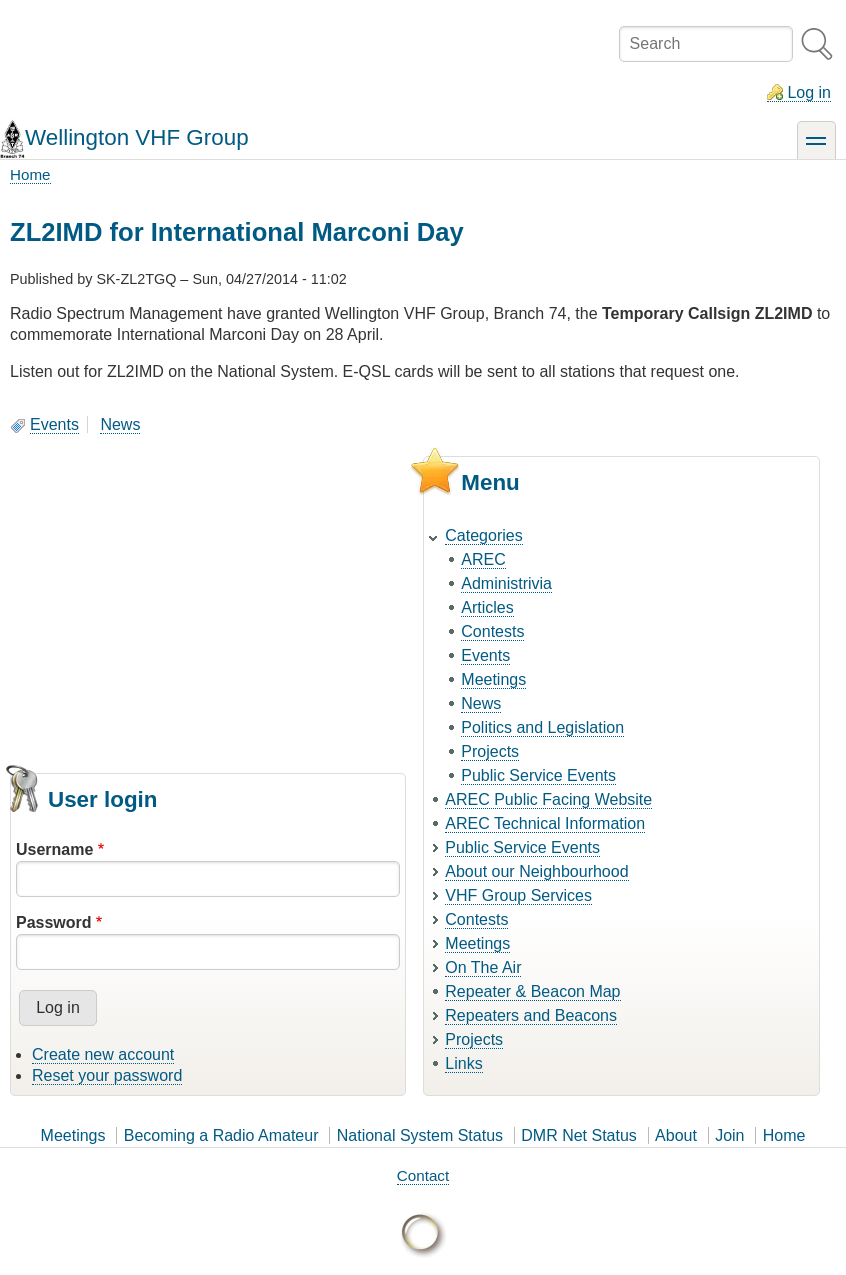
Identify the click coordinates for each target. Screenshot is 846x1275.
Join (729, 1135)
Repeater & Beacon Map (532, 991)
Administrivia (506, 583)
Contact (423, 1175)
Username (54, 849)
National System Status (420, 1135)
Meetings (493, 679)
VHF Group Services (518, 895)
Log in (809, 92)
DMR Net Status (579, 1135)
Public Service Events (538, 775)
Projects (490, 751)
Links (463, 1063)
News (120, 424)
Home (30, 174)
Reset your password (107, 1075)
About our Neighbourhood (536, 871)
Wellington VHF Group (137, 137)
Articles (487, 607)
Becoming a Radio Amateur (221, 1135)
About (676, 1135)
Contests (492, 631)
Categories (483, 535)
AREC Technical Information (545, 823)
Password (54, 922)
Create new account (103, 1054)
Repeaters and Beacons (531, 1015)
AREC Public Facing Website (548, 799)
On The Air (483, 967)
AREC (483, 559)
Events (54, 424)
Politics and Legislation (542, 727)
